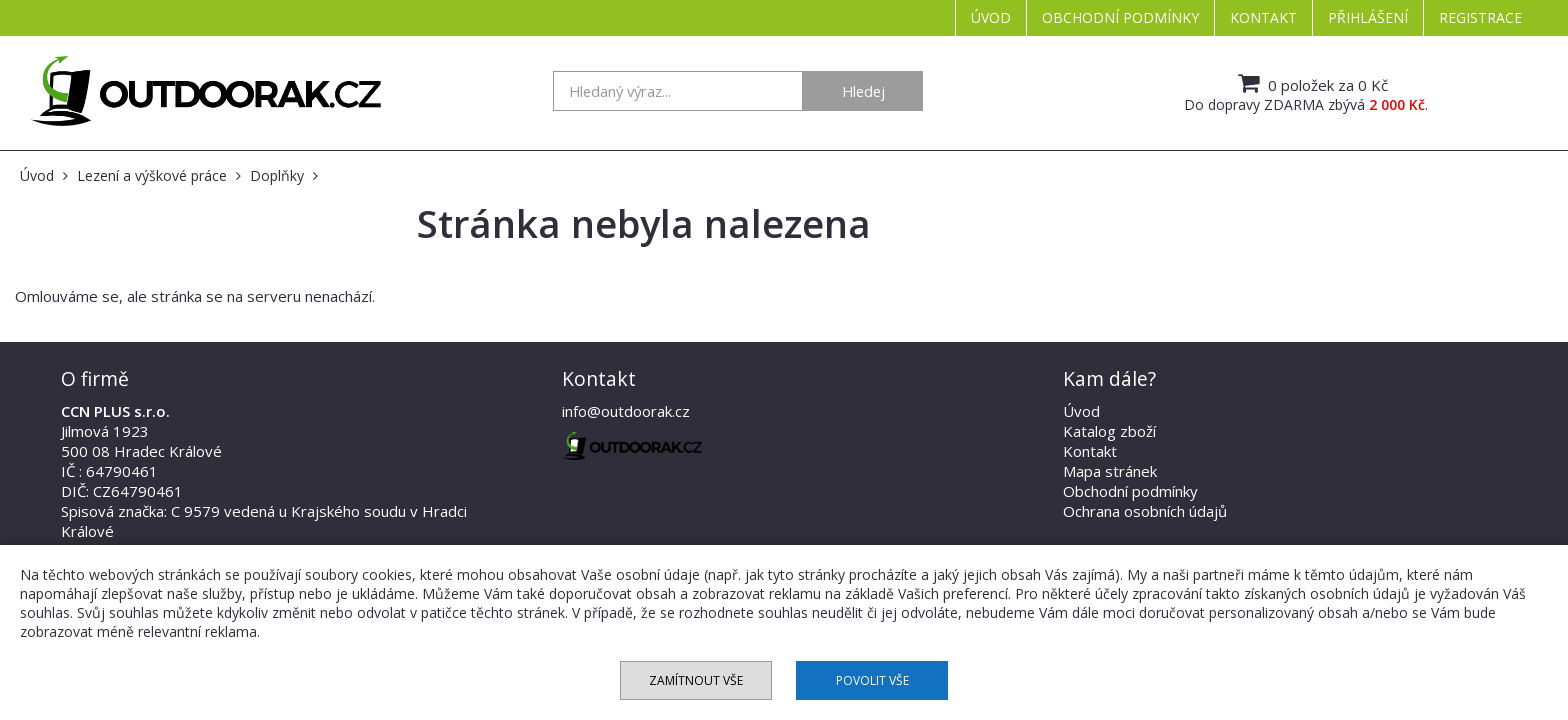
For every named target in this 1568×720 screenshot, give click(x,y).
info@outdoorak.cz (626, 411)
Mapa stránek (1110, 471)
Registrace (1480, 17)
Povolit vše (872, 680)
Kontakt (1263, 17)
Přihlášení (1368, 17)
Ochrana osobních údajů (1145, 511)
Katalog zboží (1109, 431)
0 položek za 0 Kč (1310, 83)
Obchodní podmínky (1120, 17)
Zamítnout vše (696, 680)
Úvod (991, 17)
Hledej (863, 91)
